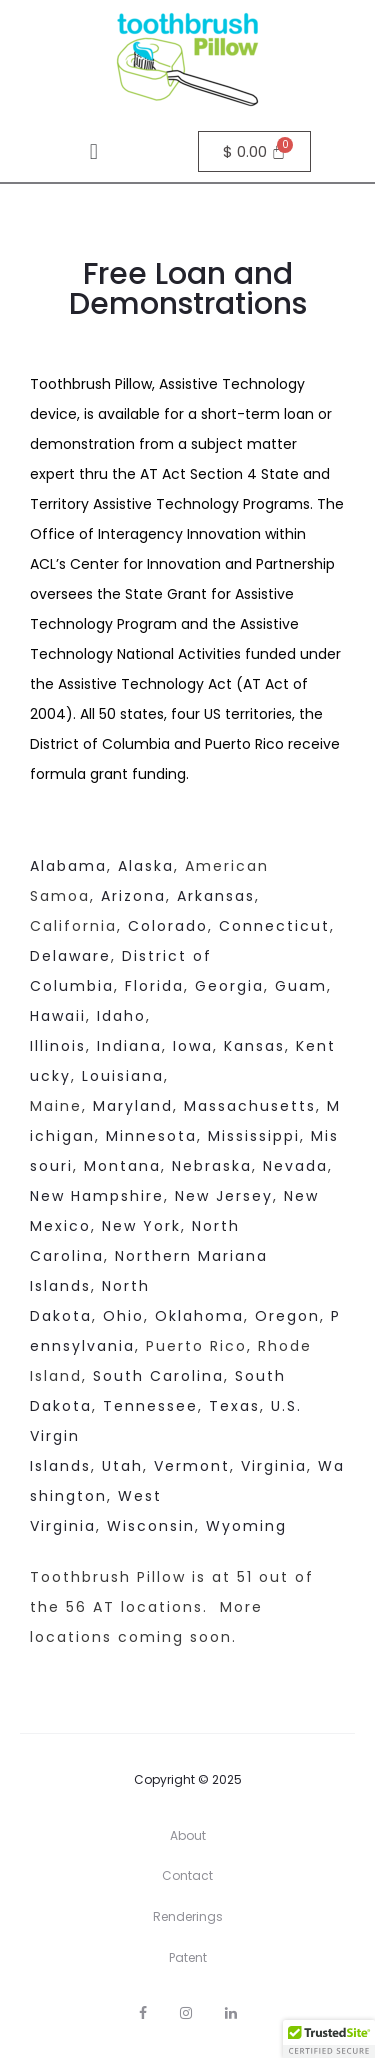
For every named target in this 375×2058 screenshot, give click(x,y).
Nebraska (212, 1166)
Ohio (123, 1316)
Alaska (146, 866)
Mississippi (254, 1136)
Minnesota (151, 1136)
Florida (154, 986)
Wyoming (246, 1526)
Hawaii (58, 1016)
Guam (301, 986)
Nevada (295, 1166)
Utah (122, 1466)
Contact (187, 1875)
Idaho (121, 1016)
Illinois (58, 1046)
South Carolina (158, 1376)
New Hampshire (97, 1196)
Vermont (192, 1466)
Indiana (129, 1046)
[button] (93, 151)
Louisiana (123, 1076)
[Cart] (255, 151)
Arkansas (216, 896)
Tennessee (150, 1406)
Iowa (190, 1046)
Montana (122, 1166)
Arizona (133, 896)
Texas (234, 1406)
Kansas (254, 1046)
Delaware (70, 956)
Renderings (188, 1916)
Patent (188, 1957)
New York (141, 1226)
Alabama (68, 866)
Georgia (229, 986)
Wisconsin (151, 1526)
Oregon (287, 1316)
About (188, 1835)
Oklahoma (196, 1316)
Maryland (133, 1106)
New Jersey (224, 1196)
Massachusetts (250, 1106)
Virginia (274, 1466)
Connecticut (274, 926)
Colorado (168, 926)
